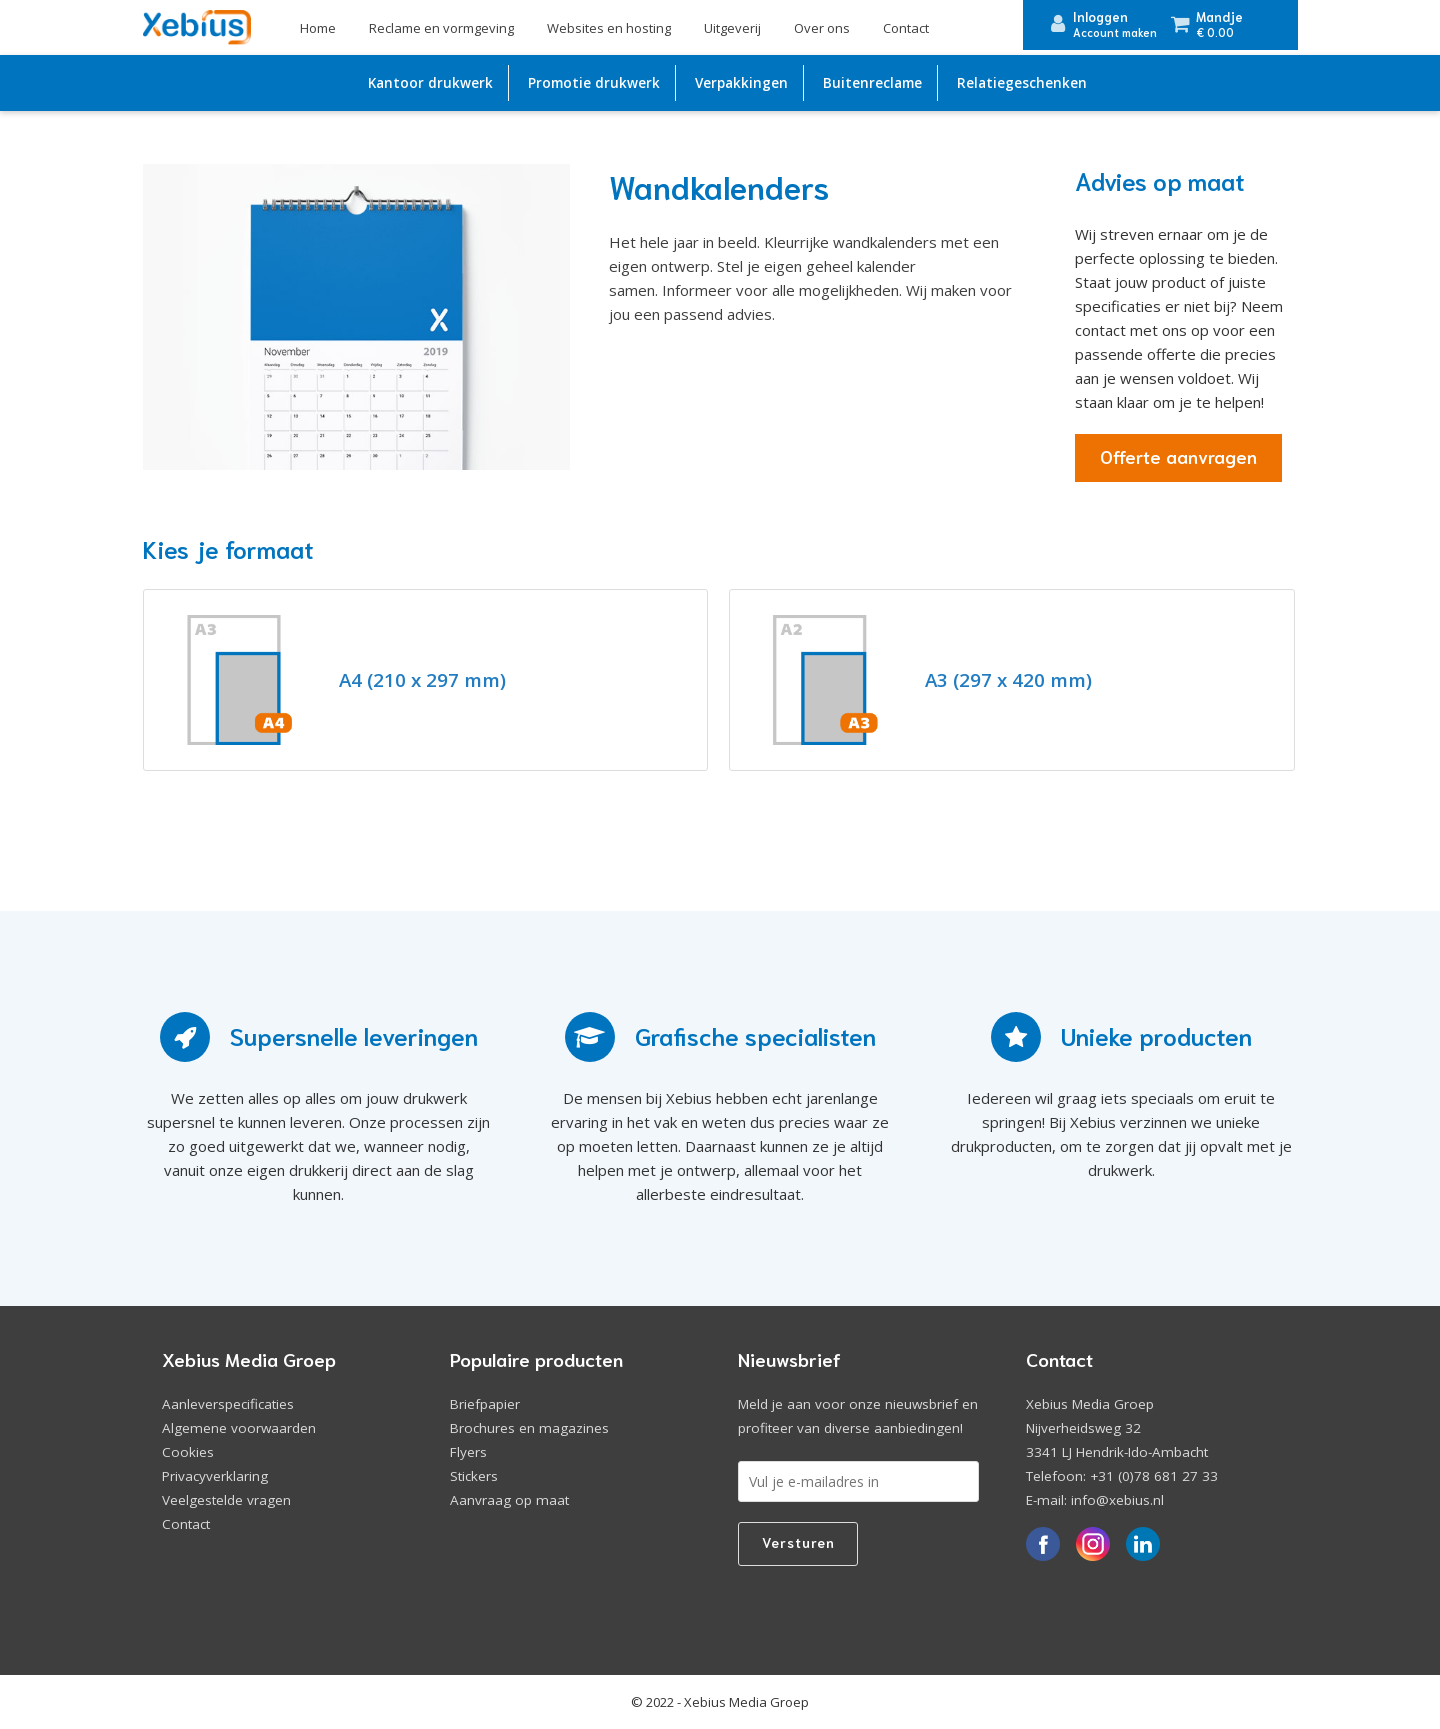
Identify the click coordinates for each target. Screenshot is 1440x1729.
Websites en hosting (609, 28)
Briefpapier (485, 1404)
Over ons (822, 28)
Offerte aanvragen (1178, 456)
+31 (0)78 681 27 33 (1154, 1476)
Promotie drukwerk (594, 83)
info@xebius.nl (1117, 1500)
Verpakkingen (741, 83)
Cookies (188, 1452)
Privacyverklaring (215, 1476)
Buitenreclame (872, 83)
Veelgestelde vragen (226, 1500)
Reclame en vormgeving (441, 28)
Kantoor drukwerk (430, 83)
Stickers (474, 1476)
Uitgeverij (732, 28)
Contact (906, 28)
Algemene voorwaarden (239, 1428)
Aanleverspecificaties (228, 1404)
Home (318, 28)
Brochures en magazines (529, 1428)
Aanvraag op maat (509, 1500)
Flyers (468, 1452)
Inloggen (1100, 16)
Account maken (1115, 32)
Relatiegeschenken (1022, 83)
